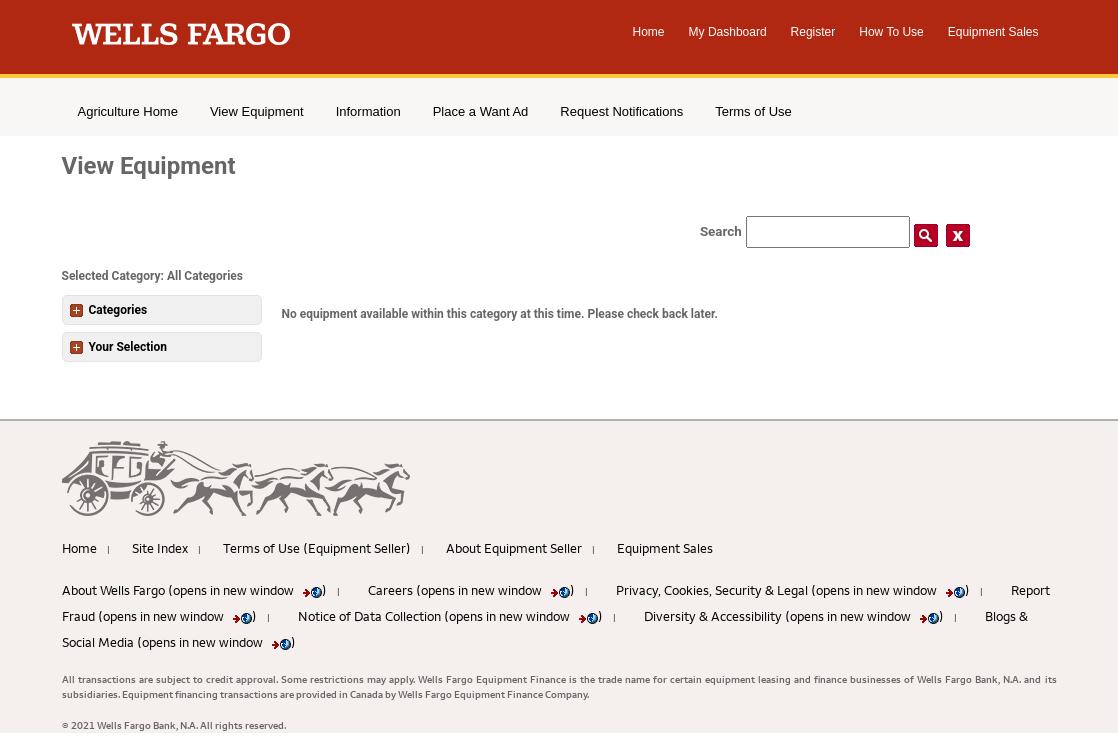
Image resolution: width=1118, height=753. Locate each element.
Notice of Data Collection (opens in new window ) (450, 616)
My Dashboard (728, 32)
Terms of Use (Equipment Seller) (317, 548)
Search (721, 231)
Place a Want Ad (481, 111)
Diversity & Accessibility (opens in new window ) (794, 616)
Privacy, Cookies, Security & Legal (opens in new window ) (793, 590)
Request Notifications (621, 111)
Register (813, 32)
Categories (109, 310)
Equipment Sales (993, 32)
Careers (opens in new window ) (471, 590)
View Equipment (257, 111)
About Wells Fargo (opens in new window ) (194, 590)
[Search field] (828, 232)
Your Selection (118, 347)
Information (368, 111)
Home (649, 32)
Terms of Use (753, 111)
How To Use (891, 32)
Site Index (160, 548)
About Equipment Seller (514, 548)
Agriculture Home (128, 111)
